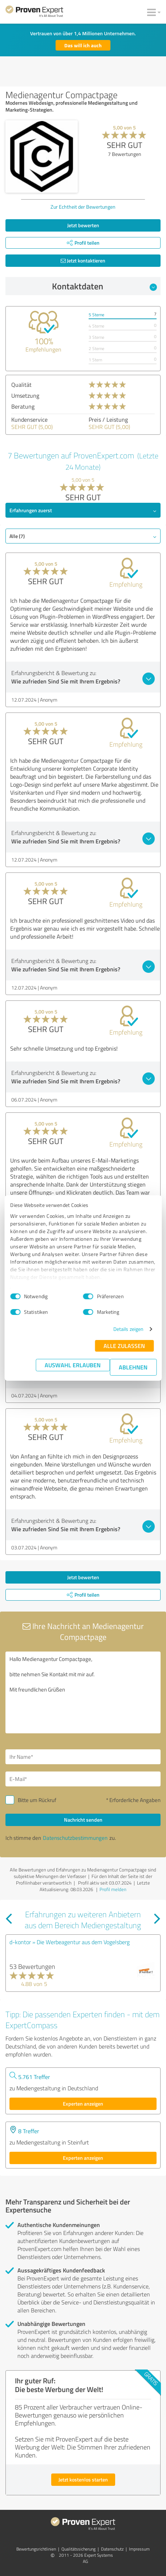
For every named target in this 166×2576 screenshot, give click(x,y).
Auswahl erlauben (73, 1365)
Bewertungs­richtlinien (36, 2549)
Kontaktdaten (104, 286)
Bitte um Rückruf (37, 1800)
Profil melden (113, 1889)
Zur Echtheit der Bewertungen (83, 206)
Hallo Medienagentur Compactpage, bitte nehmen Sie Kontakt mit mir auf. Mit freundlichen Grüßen (83, 1692)
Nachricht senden (83, 1819)
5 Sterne (96, 315)
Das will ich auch (83, 45)
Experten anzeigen (83, 2103)
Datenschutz (112, 2549)
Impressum (139, 2549)
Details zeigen (128, 1328)
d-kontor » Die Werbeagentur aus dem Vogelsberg (69, 1942)
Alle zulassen (124, 1345)
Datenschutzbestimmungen (75, 1838)
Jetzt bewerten (83, 225)
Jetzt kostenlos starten (83, 2479)
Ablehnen (133, 1367)
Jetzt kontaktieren (83, 260)
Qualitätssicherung (78, 2549)
